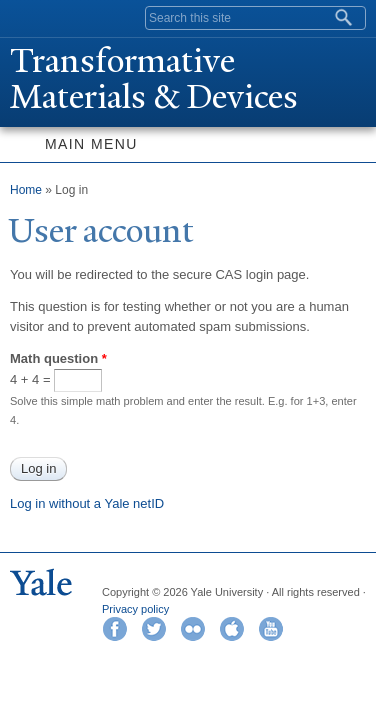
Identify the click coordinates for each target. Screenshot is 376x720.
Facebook (115, 629)
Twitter (154, 629)
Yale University (33, 17)
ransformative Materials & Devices (154, 79)
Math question (58, 358)
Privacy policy (135, 609)
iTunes (232, 629)
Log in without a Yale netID (87, 503)
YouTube (271, 629)
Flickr (193, 629)
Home (26, 190)
